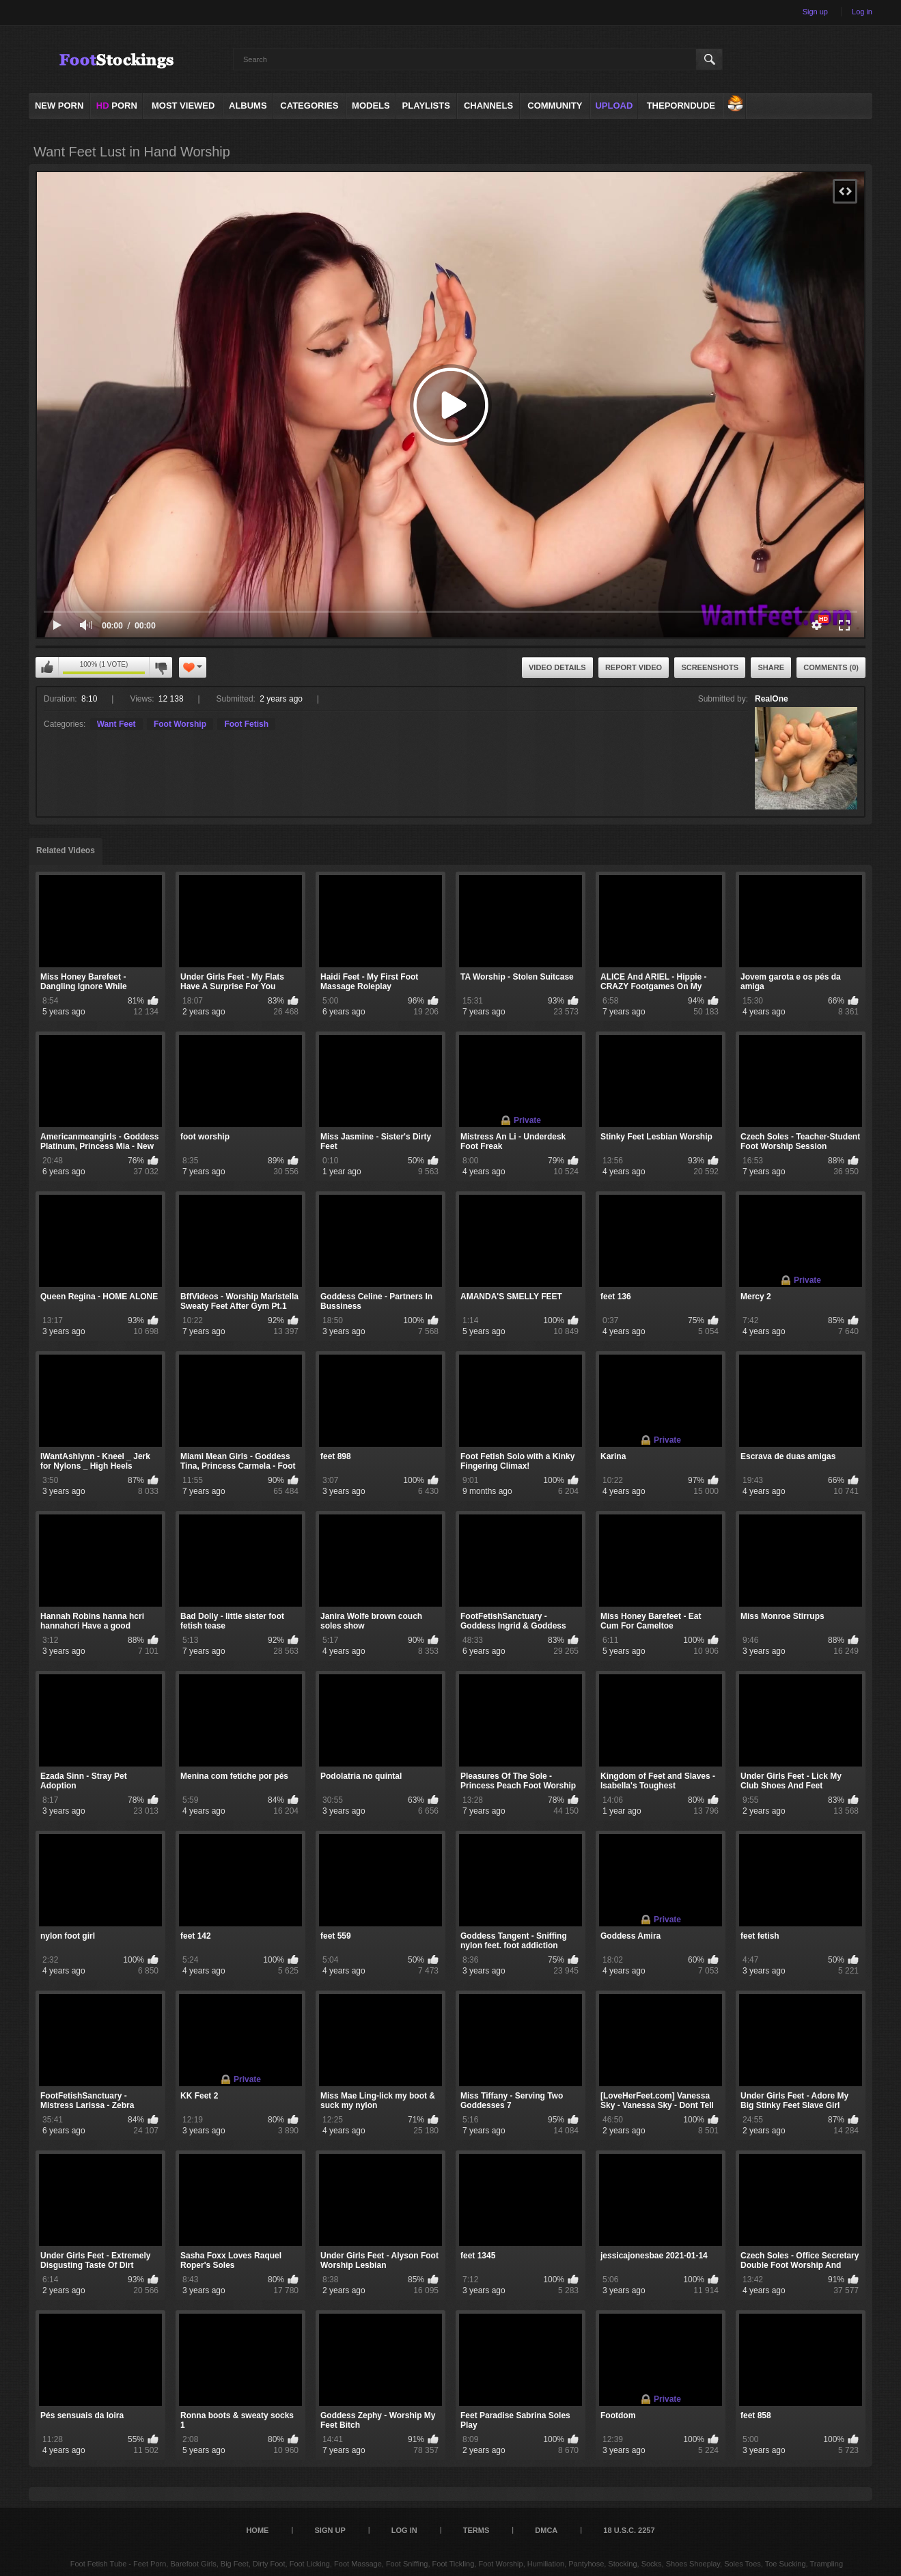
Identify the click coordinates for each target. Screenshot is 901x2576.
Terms (476, 2530)
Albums (248, 105)
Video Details (557, 667)
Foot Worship (180, 724)
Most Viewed (183, 105)
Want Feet (116, 724)
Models (371, 105)
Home (257, 2530)
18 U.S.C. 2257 (628, 2530)
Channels (488, 105)
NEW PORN (59, 105)
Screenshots (709, 667)
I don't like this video (160, 667)
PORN (116, 105)
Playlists (426, 105)
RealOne (771, 699)
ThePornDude (681, 105)
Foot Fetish (246, 724)
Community (554, 105)
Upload (614, 105)
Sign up (815, 12)
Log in (862, 12)
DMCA (546, 2530)
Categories (309, 105)
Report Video (633, 667)
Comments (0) (831, 667)
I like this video (47, 667)
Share (771, 667)
